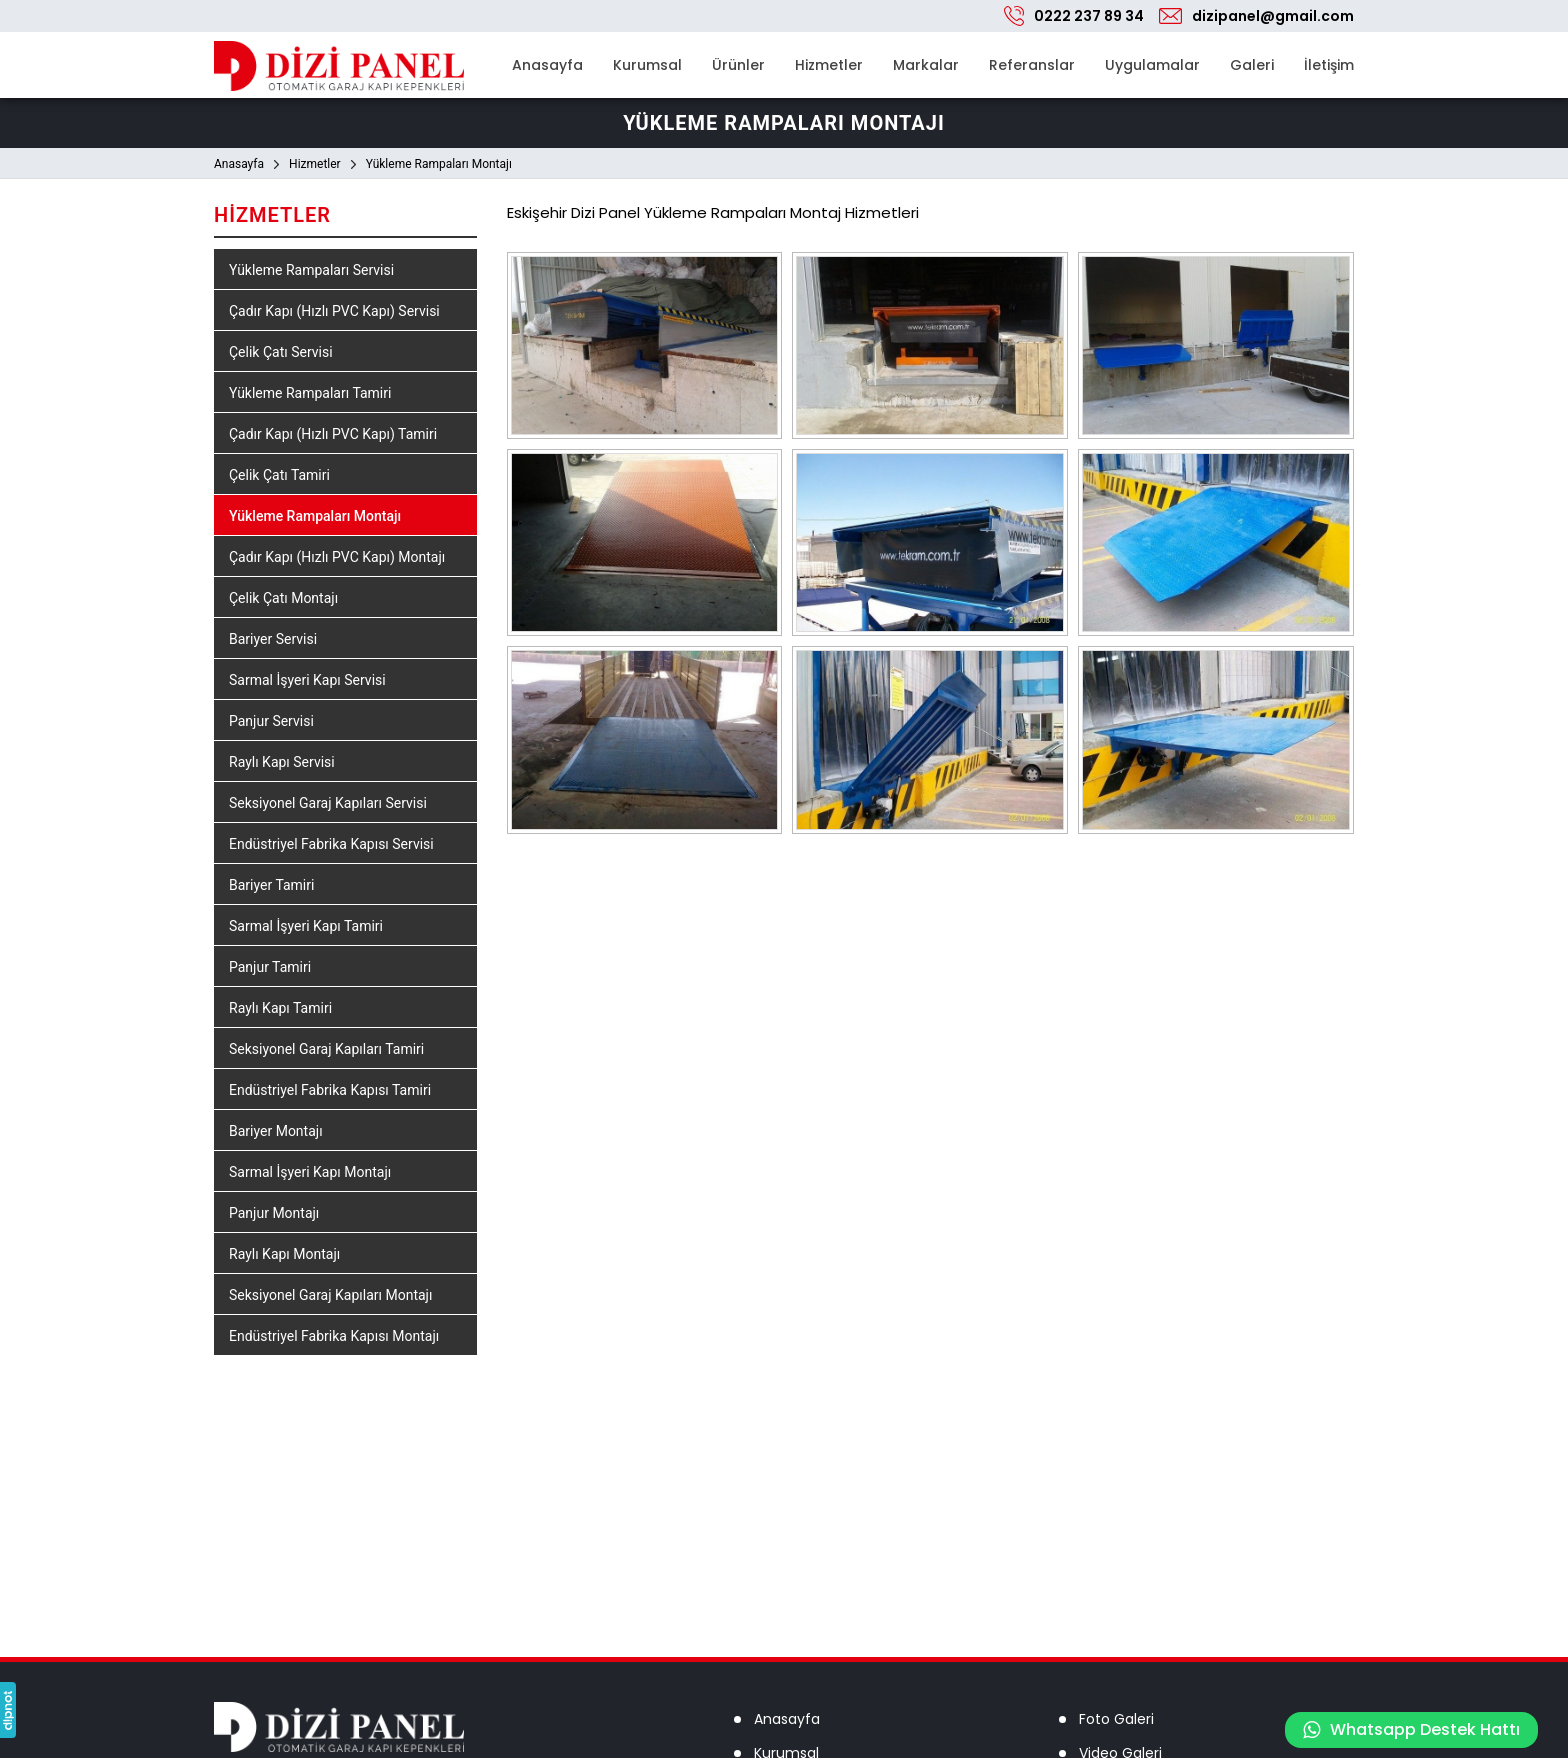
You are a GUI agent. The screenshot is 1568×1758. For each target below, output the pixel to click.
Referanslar (1032, 65)
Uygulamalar (1152, 65)
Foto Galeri (1116, 1719)
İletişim (1329, 65)
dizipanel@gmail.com (1273, 16)
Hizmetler (829, 65)
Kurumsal (647, 65)
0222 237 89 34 (1089, 16)
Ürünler (738, 65)
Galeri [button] (1252, 65)
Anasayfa (547, 65)
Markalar (926, 65)
